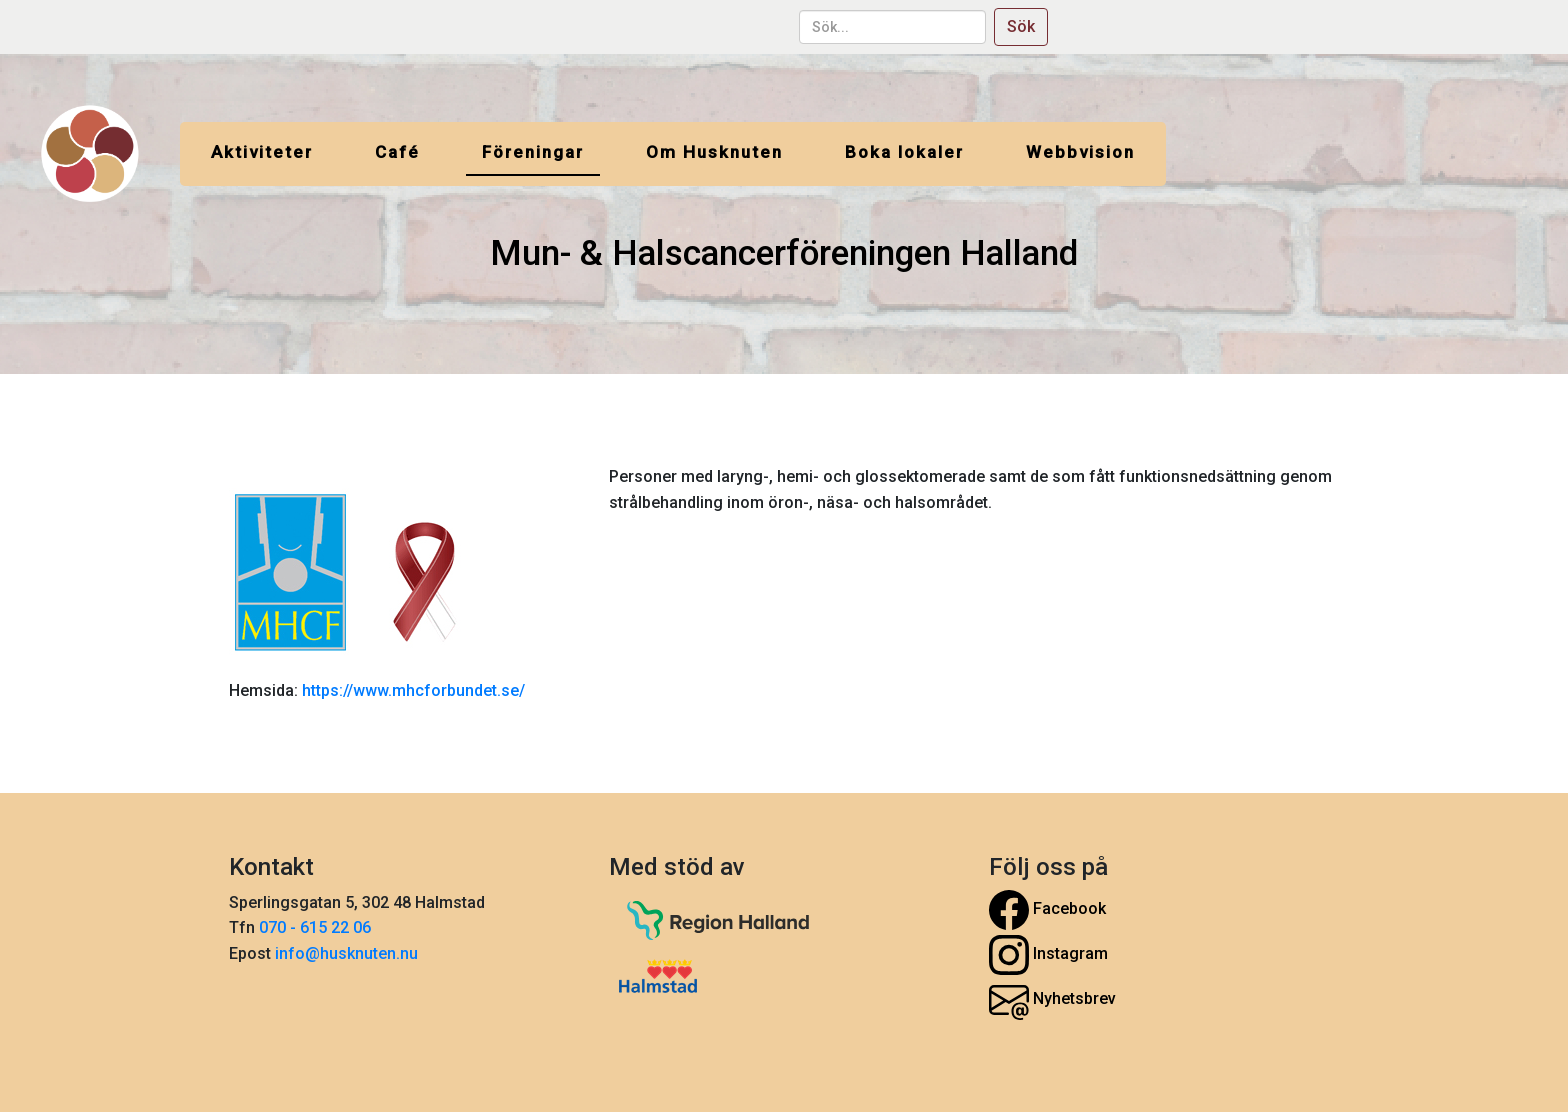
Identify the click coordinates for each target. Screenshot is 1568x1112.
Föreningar (533, 152)
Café (397, 152)
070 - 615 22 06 (317, 927)
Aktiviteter (262, 152)
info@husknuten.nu (346, 953)
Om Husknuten (714, 152)
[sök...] (892, 27)
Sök (1021, 26)
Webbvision (1080, 152)
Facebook (1047, 910)
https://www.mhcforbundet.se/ (411, 690)
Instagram (1048, 955)
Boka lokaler (904, 152)
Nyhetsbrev (1052, 1000)
